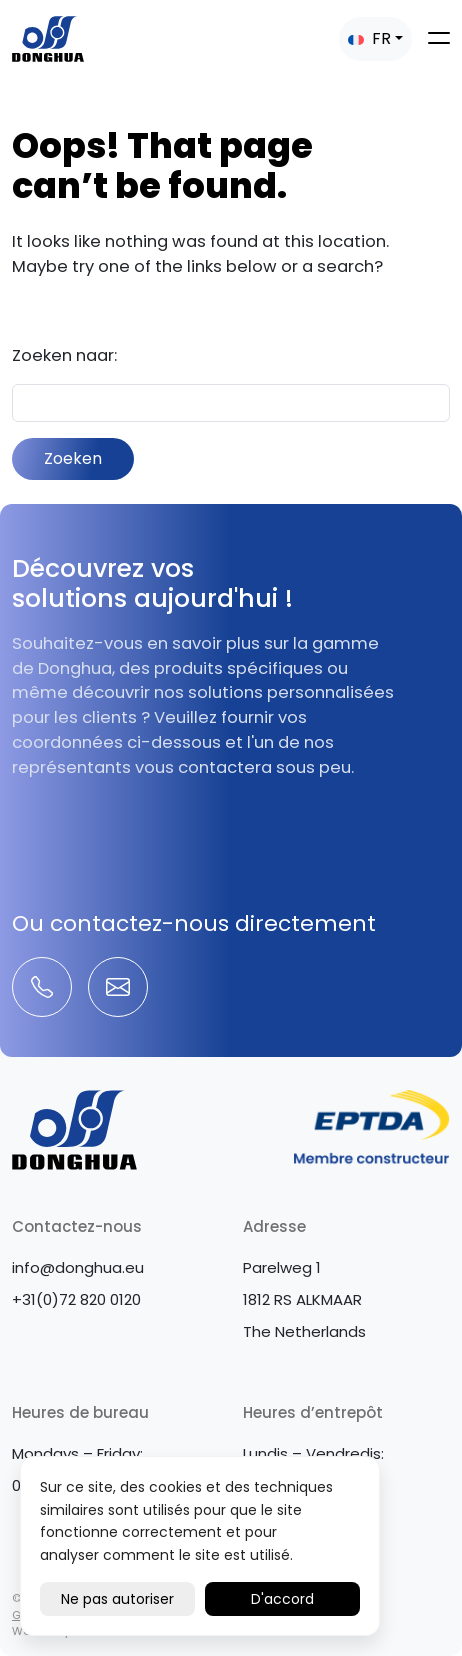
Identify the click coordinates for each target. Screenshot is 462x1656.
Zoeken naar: (64, 355)
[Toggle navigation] (439, 38)
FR (369, 38)
